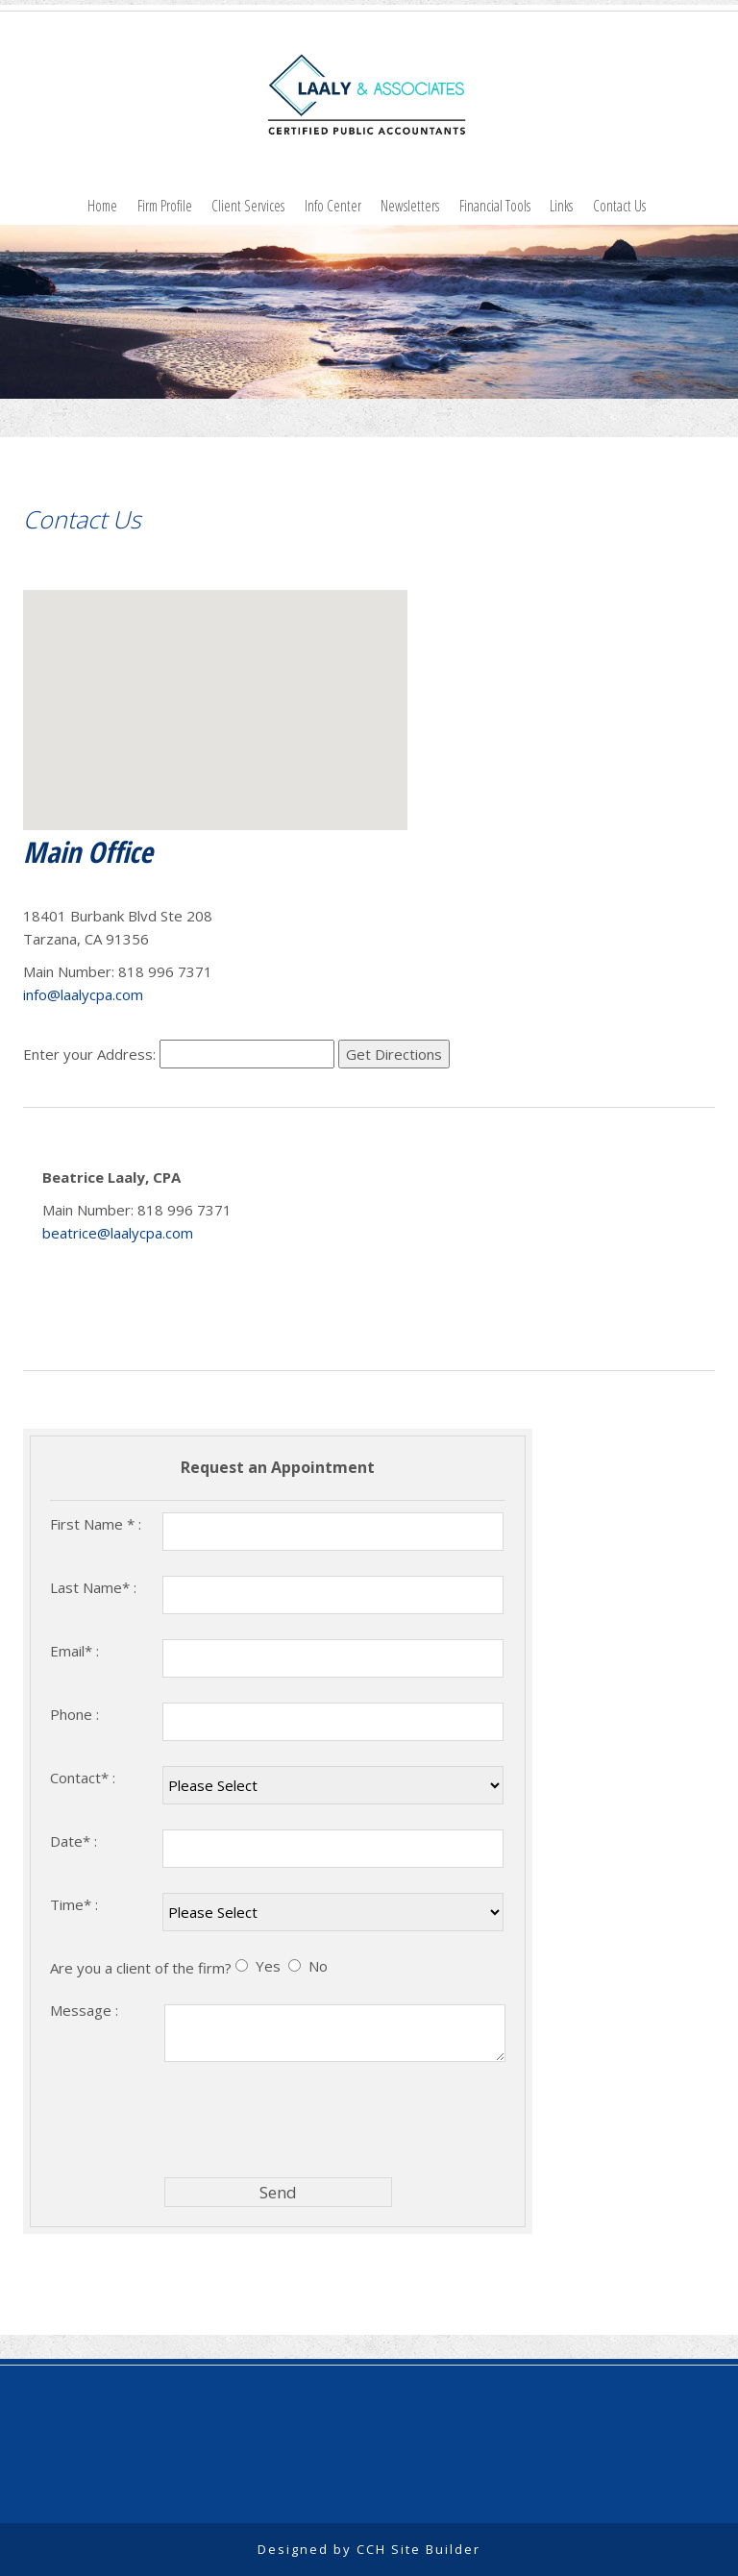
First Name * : (95, 1523)
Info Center (333, 205)
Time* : (74, 1904)
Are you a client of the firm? (141, 1967)
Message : (84, 2010)
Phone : (74, 1714)
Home (102, 205)
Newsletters (410, 205)
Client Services (247, 205)
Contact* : (82, 1777)
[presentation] (310, 2118)
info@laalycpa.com (83, 994)
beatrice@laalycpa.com (117, 1232)
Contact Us (619, 205)
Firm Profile (164, 205)
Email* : (74, 1650)
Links (561, 205)
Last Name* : (93, 1587)
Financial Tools (494, 205)
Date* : (73, 1841)
